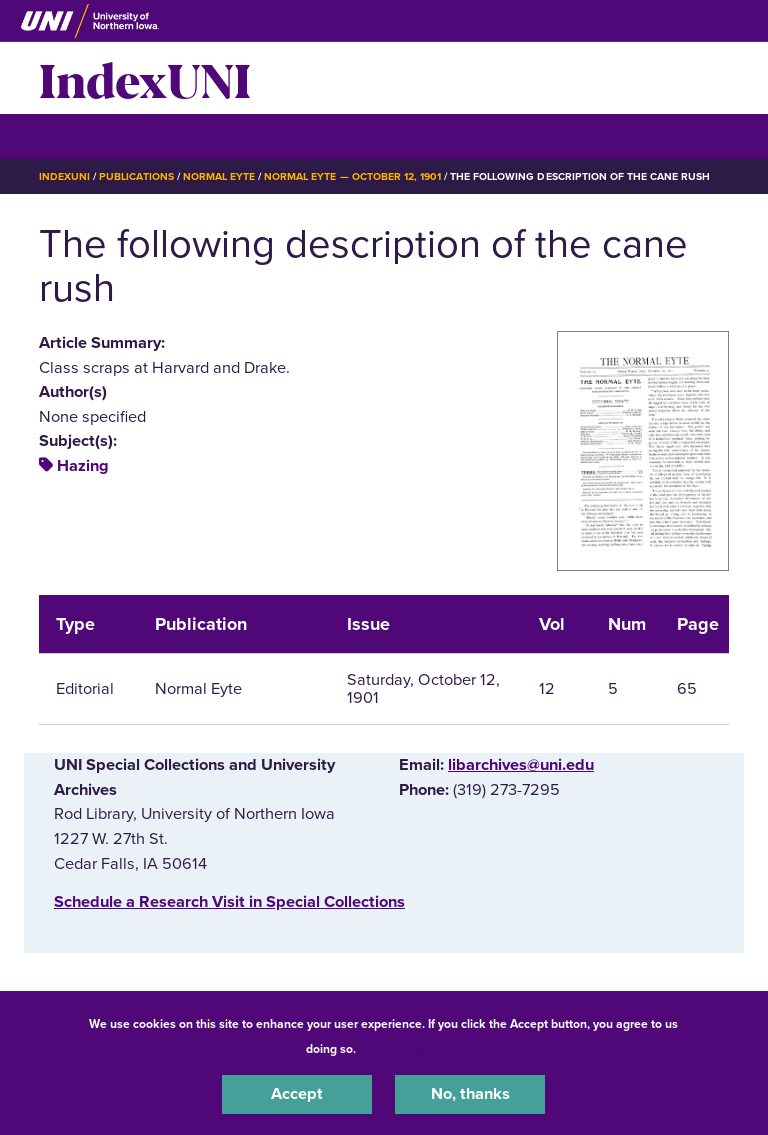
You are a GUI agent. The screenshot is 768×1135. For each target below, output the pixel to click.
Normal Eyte (219, 176)
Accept (297, 1094)
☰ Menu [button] (74, 135)
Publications (136, 176)
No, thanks (470, 1094)
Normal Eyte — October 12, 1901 (352, 176)
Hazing (83, 466)
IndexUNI (145, 78)
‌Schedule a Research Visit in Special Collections (229, 902)
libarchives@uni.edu (521, 765)
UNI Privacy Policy (412, 1049)
